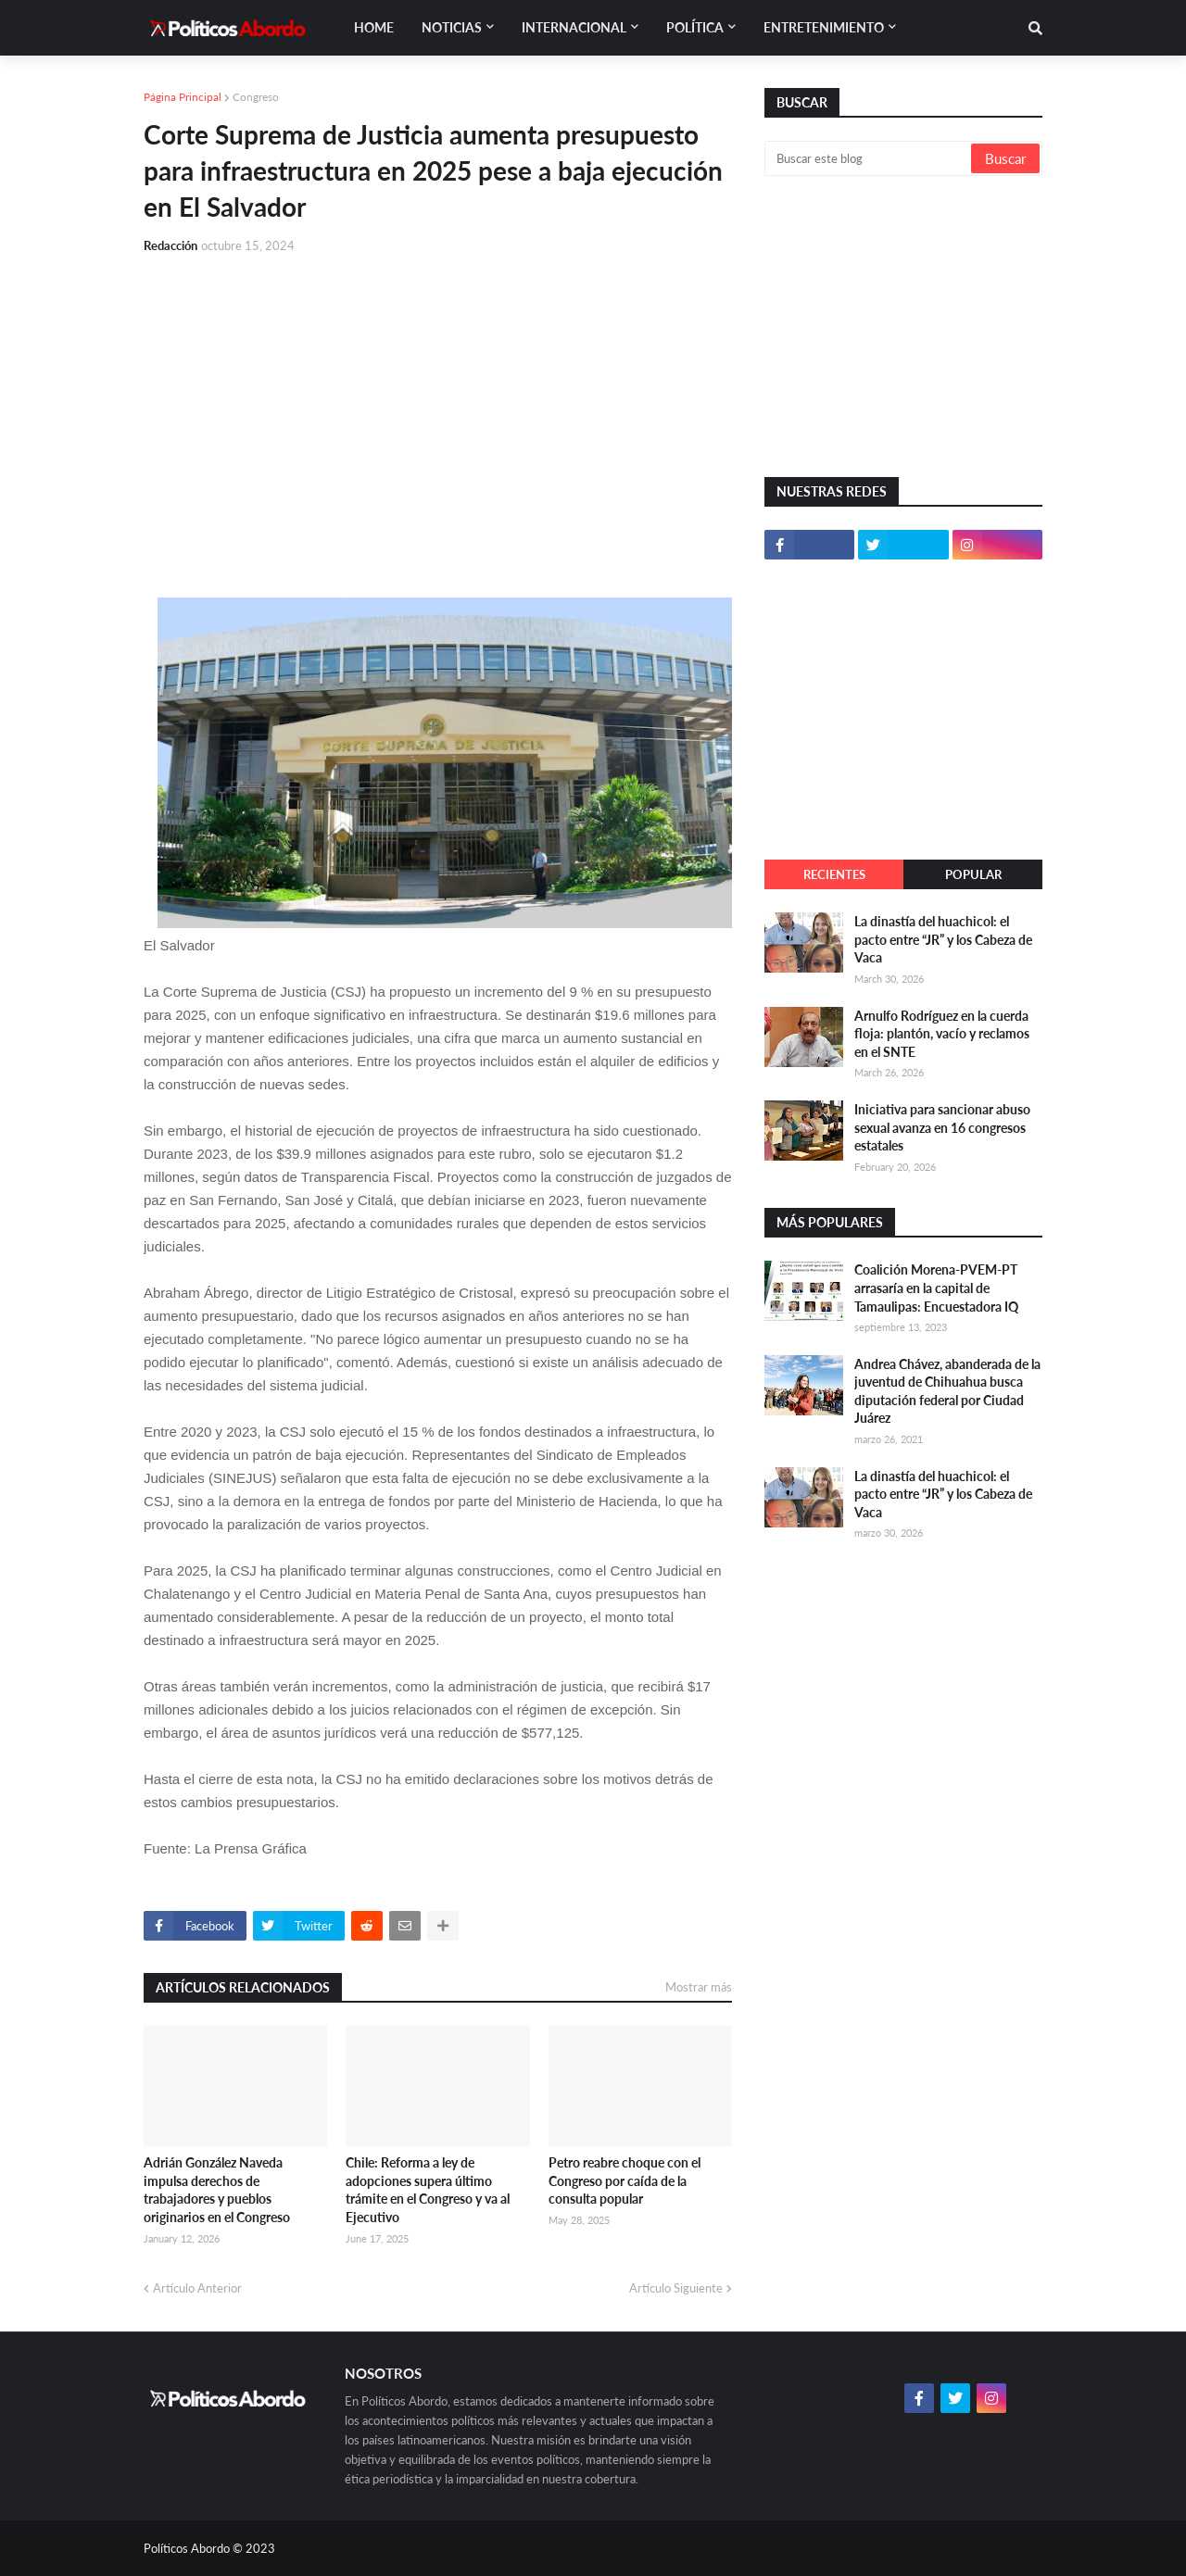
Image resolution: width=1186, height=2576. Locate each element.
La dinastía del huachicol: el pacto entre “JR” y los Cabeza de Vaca (943, 939)
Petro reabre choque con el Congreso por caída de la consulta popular (624, 2180)
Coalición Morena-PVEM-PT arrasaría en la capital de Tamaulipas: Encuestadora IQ (936, 1287)
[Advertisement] (438, 408)
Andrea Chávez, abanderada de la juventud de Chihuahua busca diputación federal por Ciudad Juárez (947, 1391)
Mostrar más (698, 1986)
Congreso (256, 97)
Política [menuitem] (695, 27)
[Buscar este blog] (869, 158)
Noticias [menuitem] (452, 27)
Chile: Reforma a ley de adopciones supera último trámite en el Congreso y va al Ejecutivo (428, 2190)
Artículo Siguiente (676, 2288)
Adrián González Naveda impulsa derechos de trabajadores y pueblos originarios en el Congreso (217, 2190)
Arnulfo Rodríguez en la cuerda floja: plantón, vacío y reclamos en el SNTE (941, 1034)
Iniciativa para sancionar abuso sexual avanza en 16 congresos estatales (942, 1127)
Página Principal (182, 97)
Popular (973, 874)
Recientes (834, 874)
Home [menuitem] (374, 27)
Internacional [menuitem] (574, 27)
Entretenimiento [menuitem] (823, 27)
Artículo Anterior (197, 2288)
